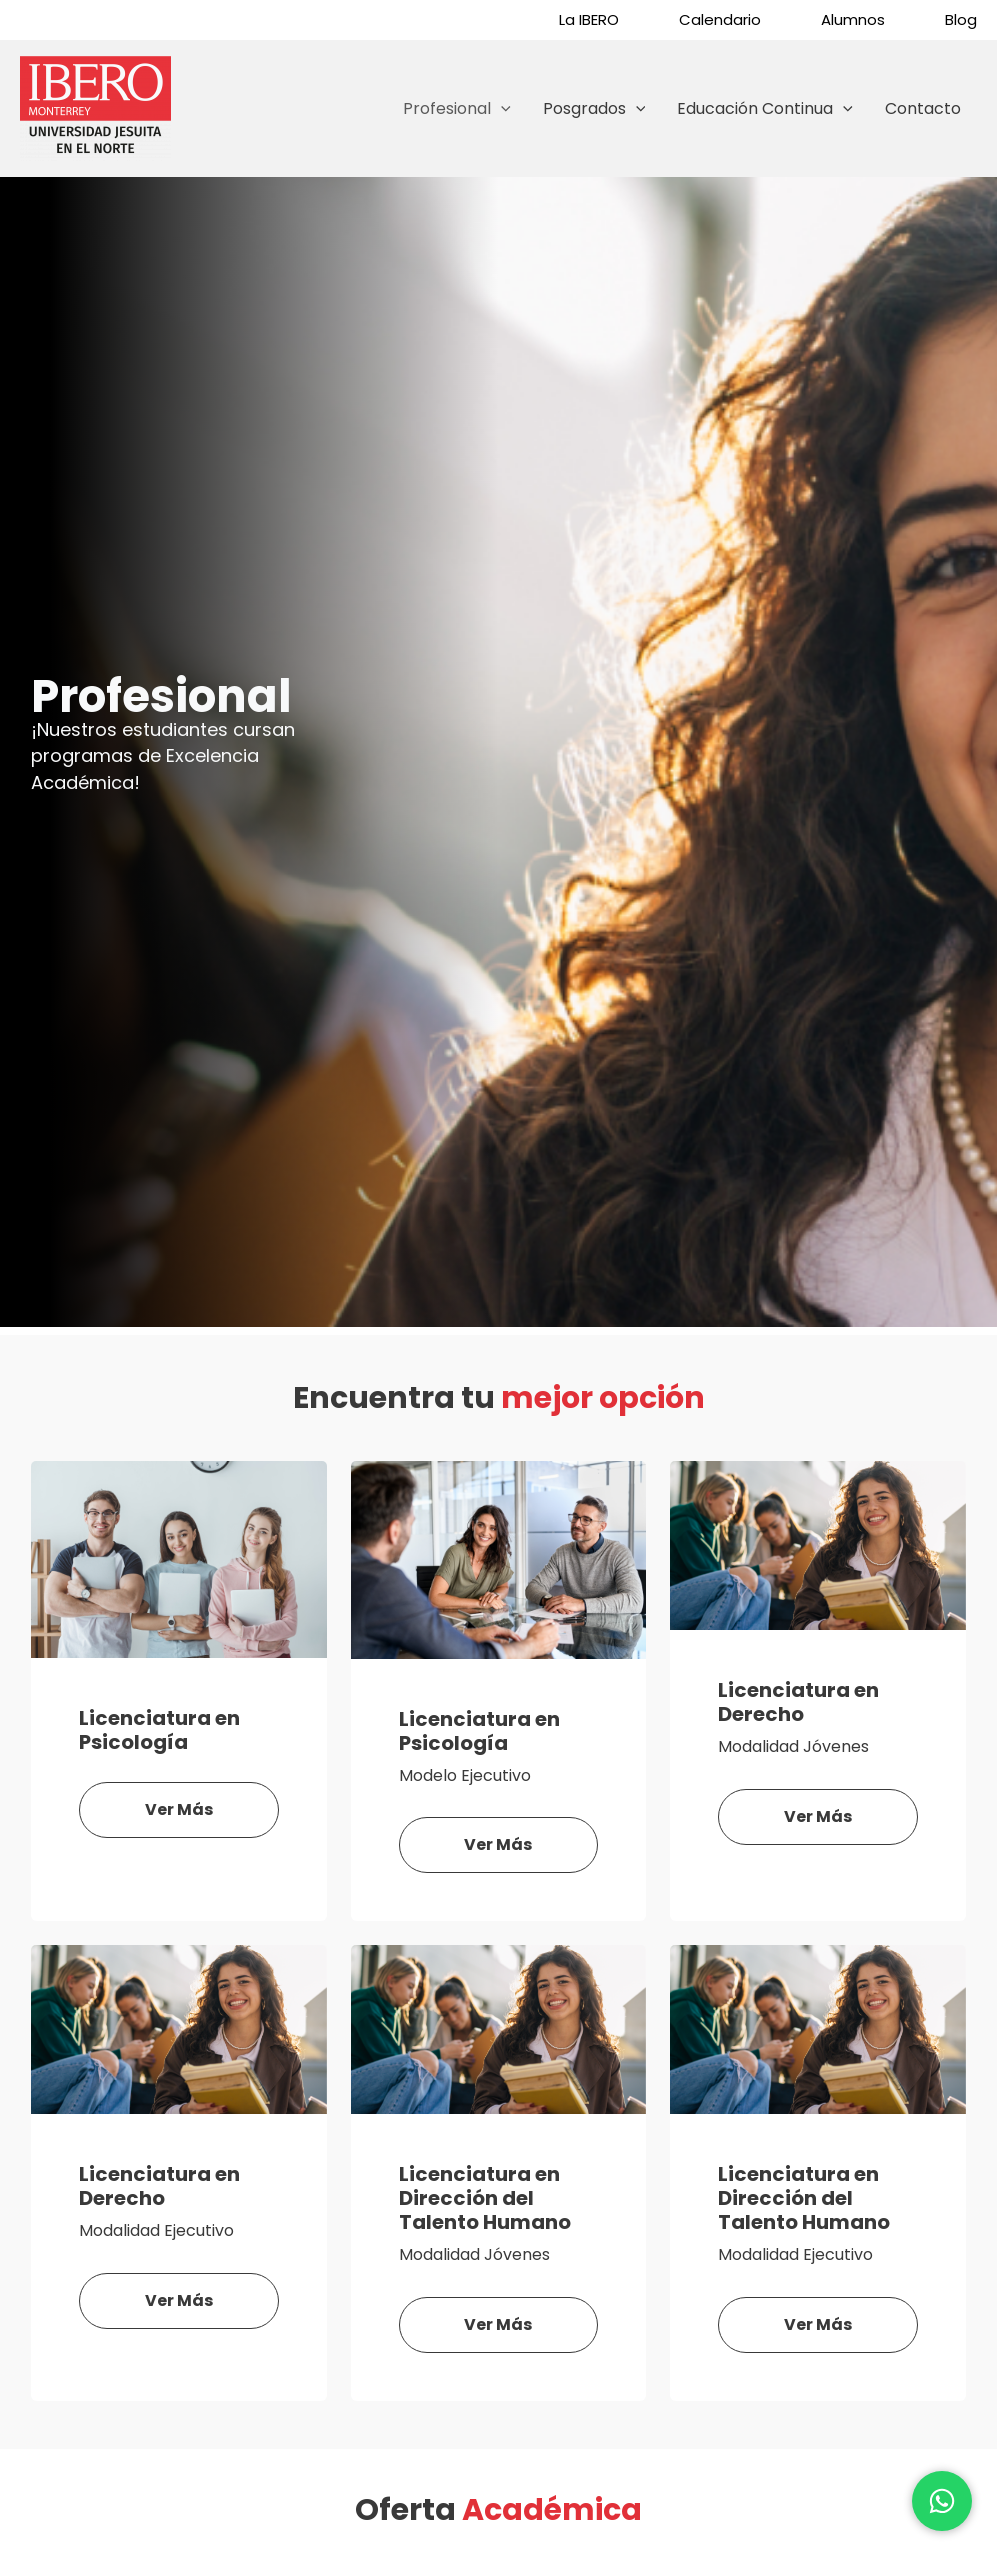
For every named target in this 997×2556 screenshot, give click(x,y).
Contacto (923, 108)
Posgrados (594, 109)
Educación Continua (765, 109)
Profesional (457, 109)
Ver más (179, 1809)
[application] (501, 109)
